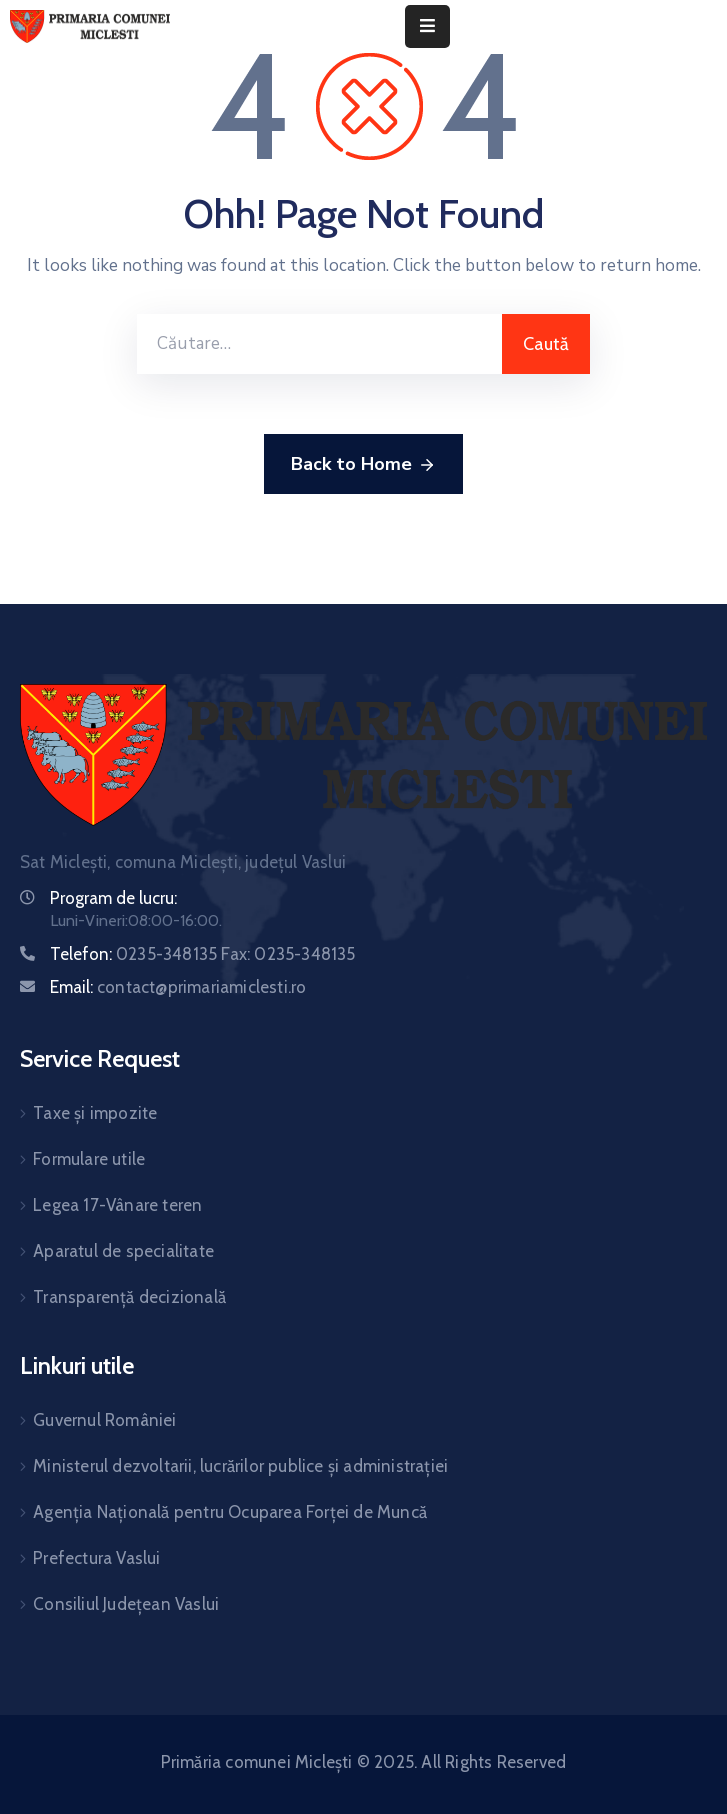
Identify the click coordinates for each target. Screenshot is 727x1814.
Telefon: (203, 954)
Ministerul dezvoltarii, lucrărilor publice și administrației (240, 1466)
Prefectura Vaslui (96, 1558)
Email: (178, 987)
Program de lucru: (113, 898)
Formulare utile (89, 1159)
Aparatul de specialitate (123, 1251)
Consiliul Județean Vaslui (126, 1604)
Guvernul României (104, 1420)
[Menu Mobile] (427, 26)
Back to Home (363, 465)
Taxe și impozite (95, 1113)
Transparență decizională (129, 1297)
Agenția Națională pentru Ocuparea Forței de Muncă (230, 1512)
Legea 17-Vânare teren (117, 1205)
